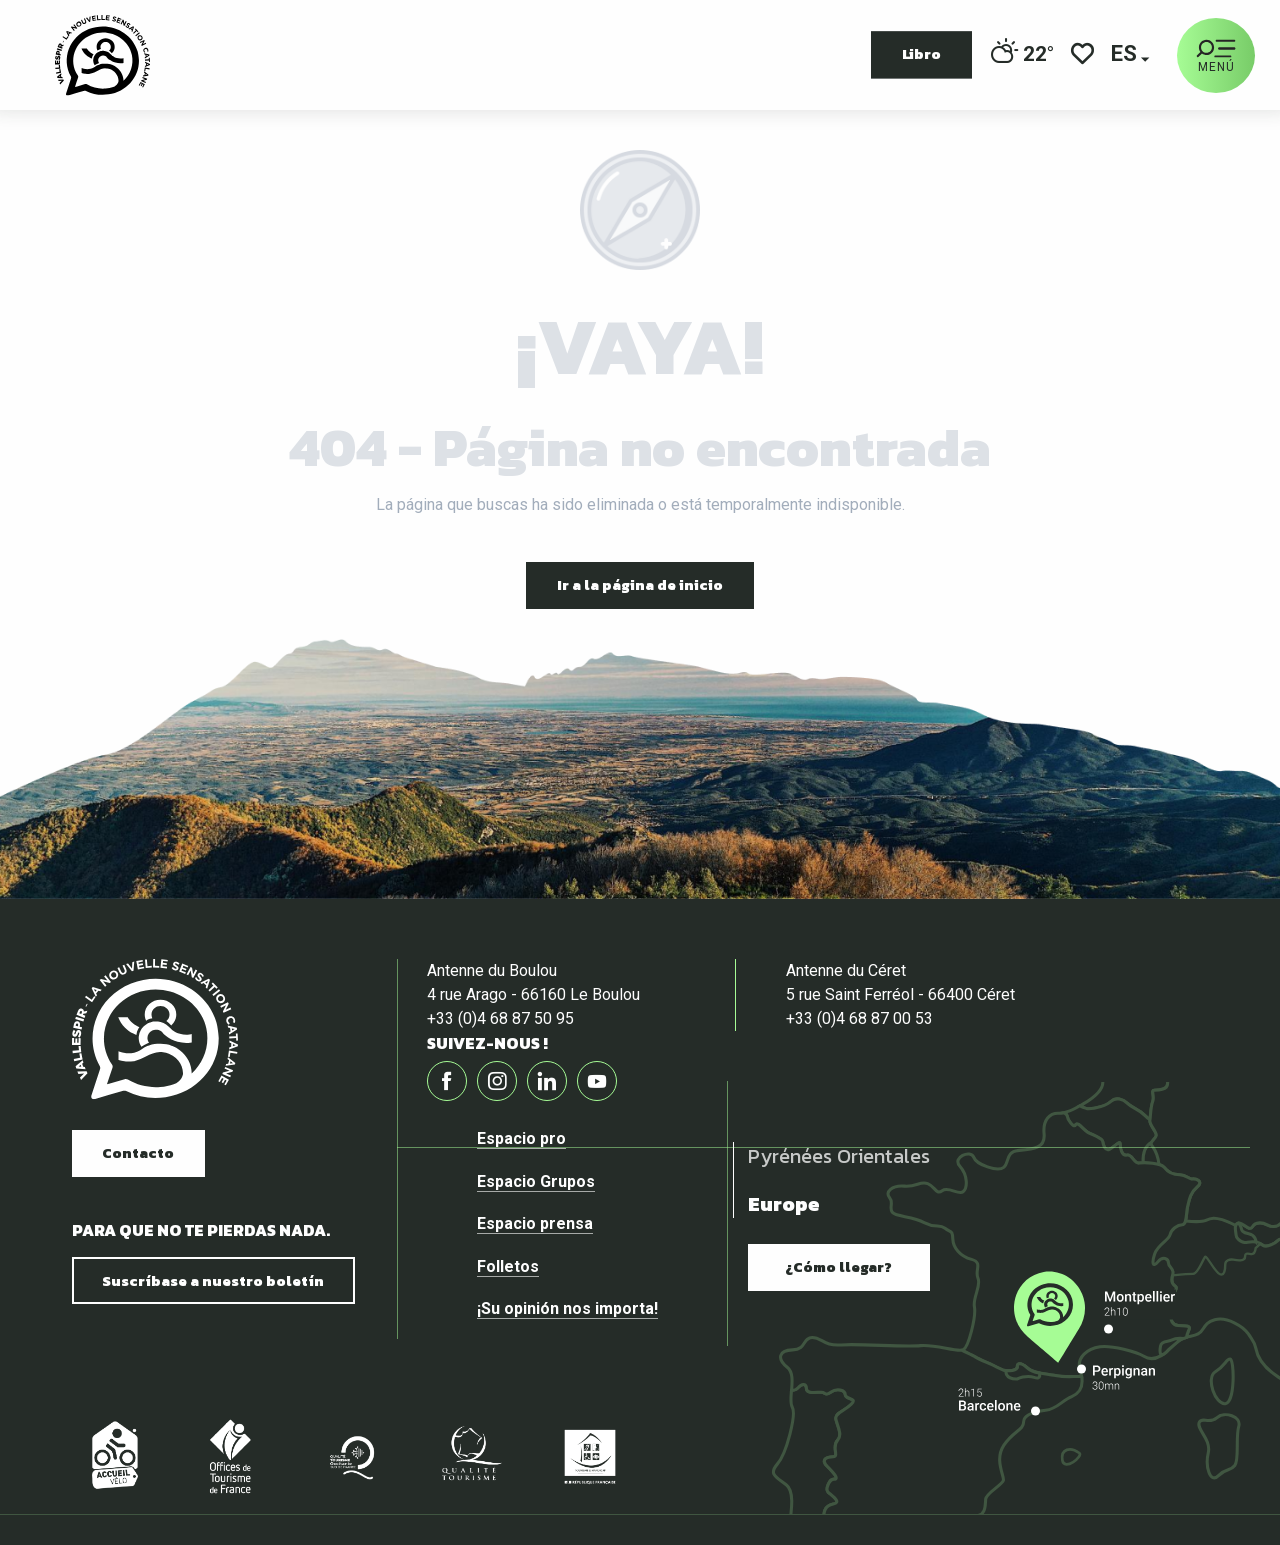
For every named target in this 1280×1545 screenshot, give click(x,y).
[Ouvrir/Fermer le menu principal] (1216, 55)
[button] (1125, 55)
